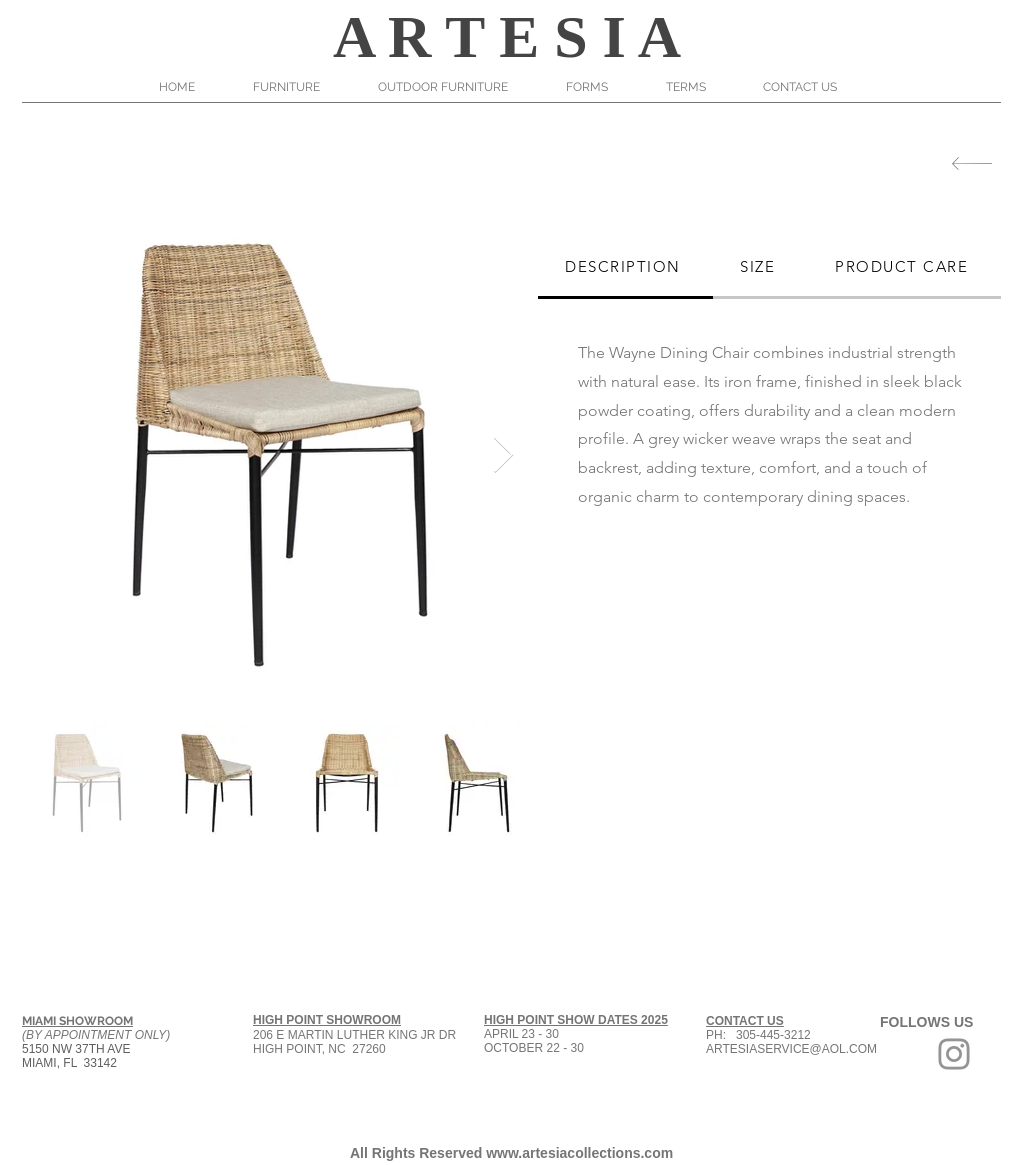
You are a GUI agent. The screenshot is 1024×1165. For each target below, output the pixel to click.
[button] (300, 87)
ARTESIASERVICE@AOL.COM (791, 1049)
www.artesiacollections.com (579, 1153)
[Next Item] (503, 455)
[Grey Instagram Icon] (954, 1054)
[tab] (625, 268)
